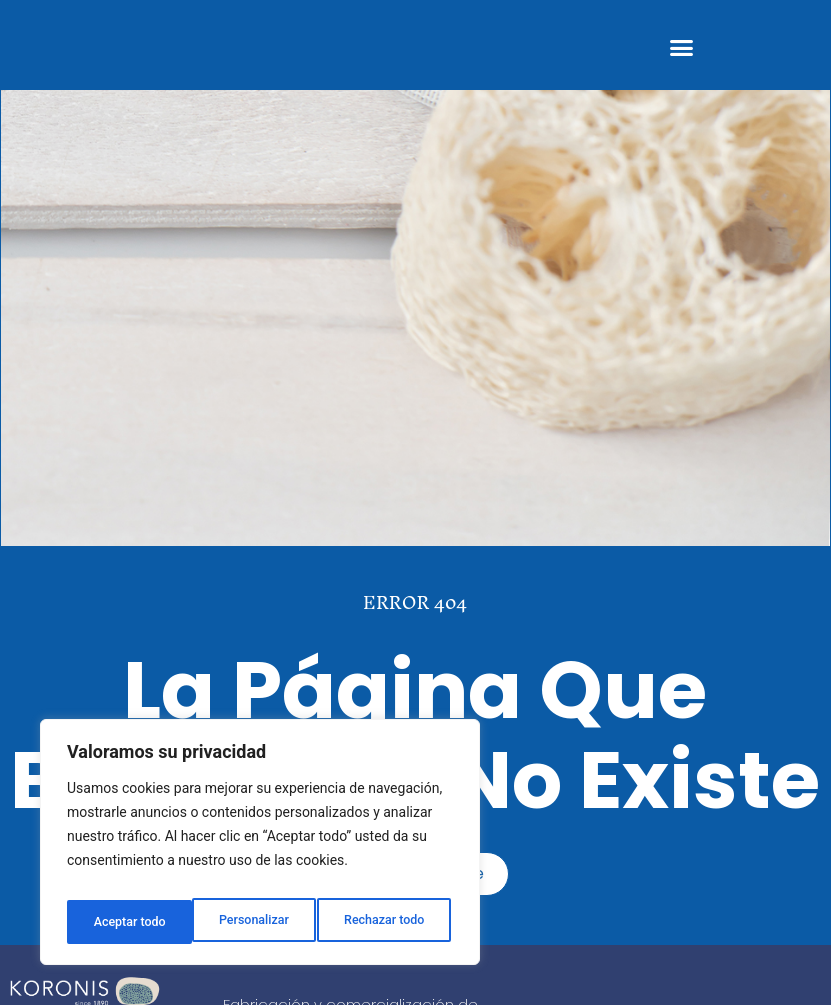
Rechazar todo (259, 922)
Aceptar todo (392, 922)
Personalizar (126, 922)
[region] (260, 848)
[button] (682, 48)
